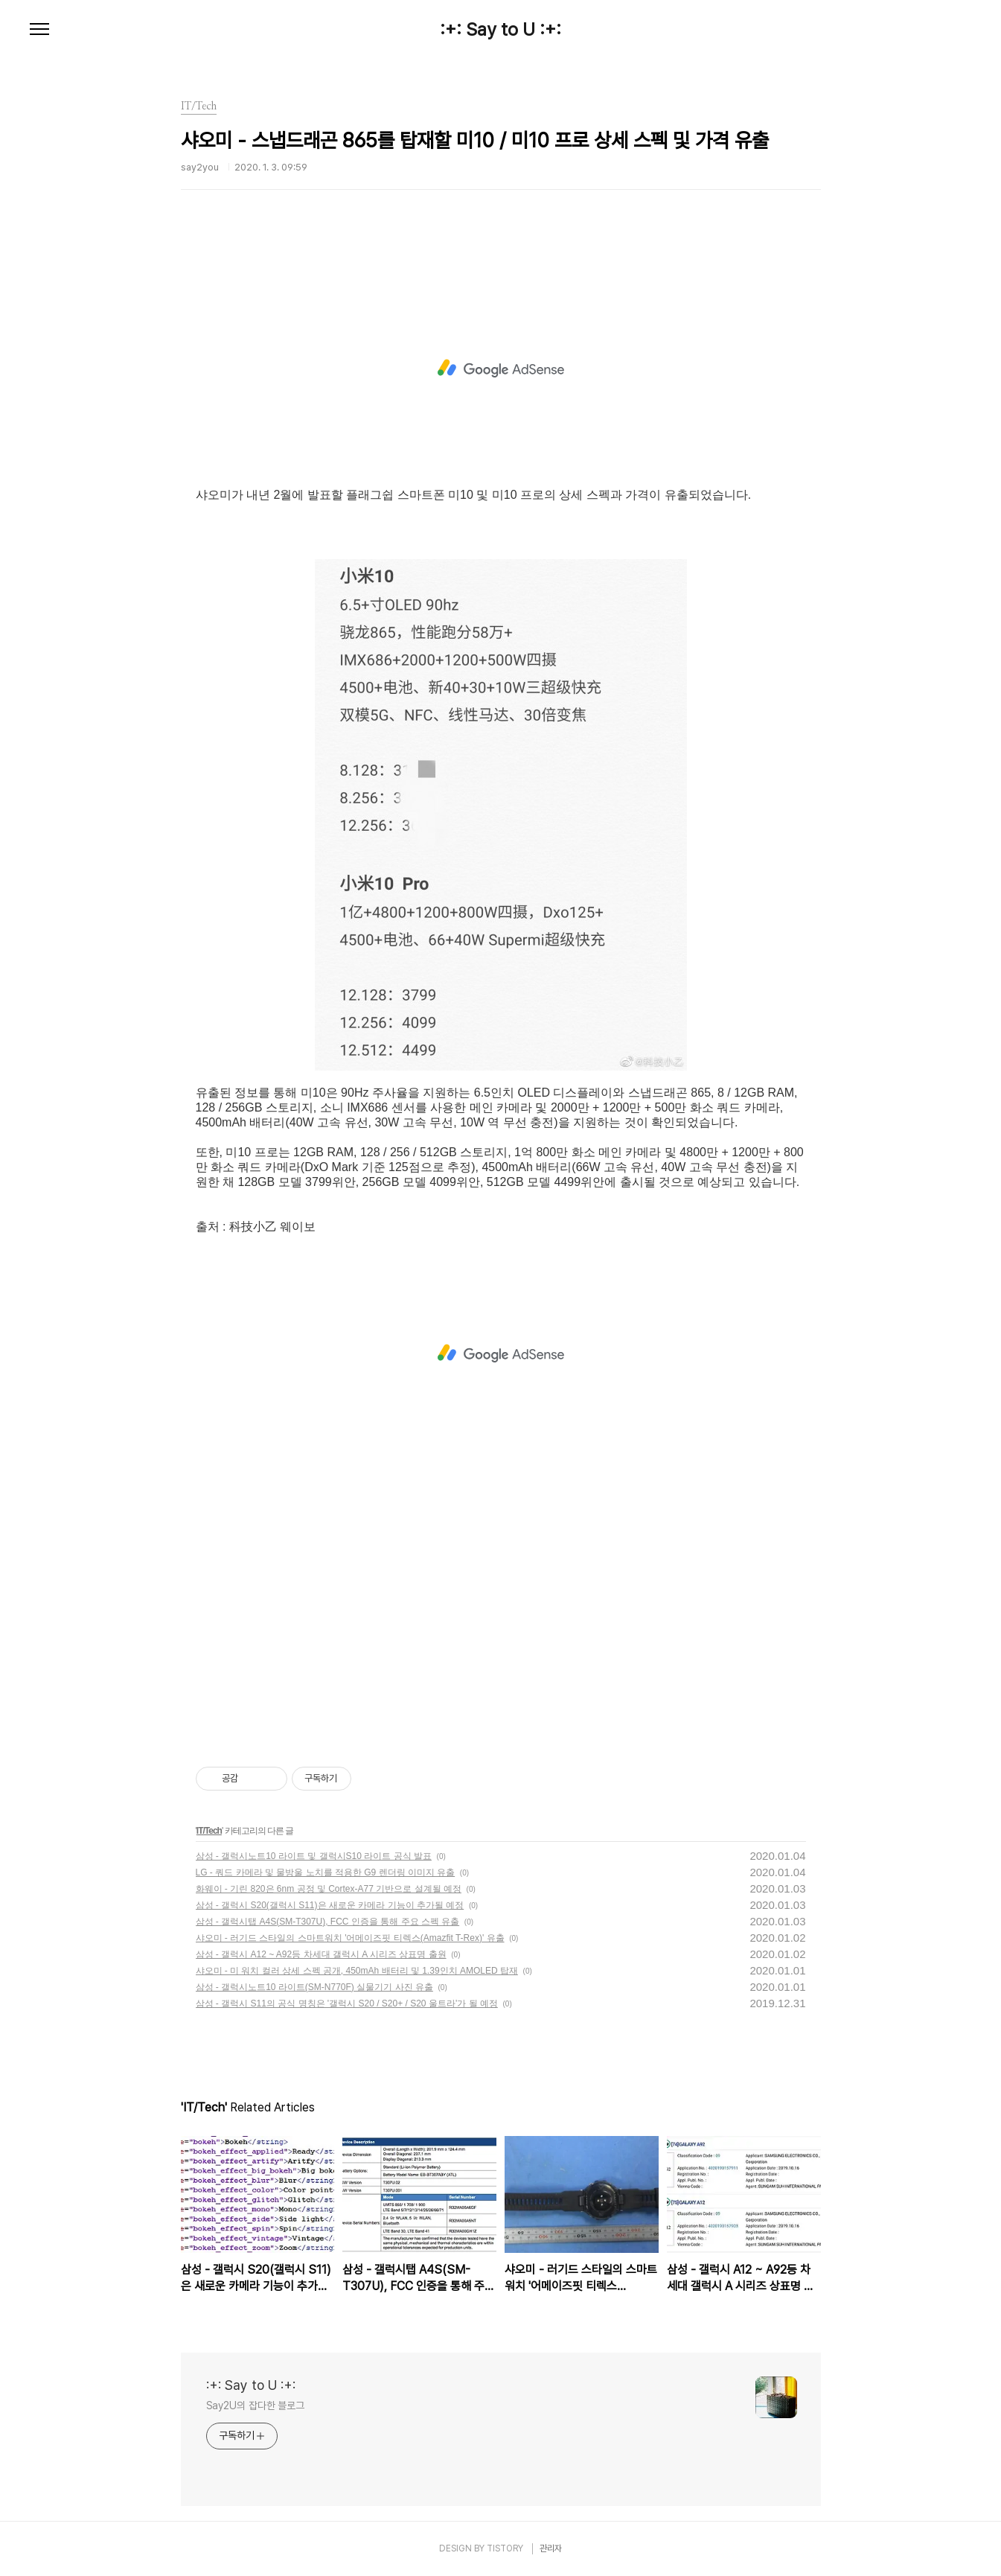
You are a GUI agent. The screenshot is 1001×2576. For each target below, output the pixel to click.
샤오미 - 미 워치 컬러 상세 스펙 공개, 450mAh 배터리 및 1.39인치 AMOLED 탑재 (357, 1971)
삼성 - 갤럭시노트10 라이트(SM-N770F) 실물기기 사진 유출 (314, 1987)
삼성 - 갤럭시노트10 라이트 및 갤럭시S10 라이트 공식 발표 (314, 1856)
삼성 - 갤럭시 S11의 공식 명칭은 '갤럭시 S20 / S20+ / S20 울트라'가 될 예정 (347, 2003)
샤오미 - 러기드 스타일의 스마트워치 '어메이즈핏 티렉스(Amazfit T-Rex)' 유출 (350, 1938)
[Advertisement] (501, 368)
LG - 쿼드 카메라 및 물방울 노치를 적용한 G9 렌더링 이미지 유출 (325, 1872)
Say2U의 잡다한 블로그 (255, 2405)
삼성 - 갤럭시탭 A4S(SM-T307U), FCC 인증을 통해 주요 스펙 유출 (328, 1921)
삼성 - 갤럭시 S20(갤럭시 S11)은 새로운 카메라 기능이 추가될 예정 (330, 1905)
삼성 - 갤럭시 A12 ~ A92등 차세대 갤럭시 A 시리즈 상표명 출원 (321, 1954)
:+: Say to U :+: (500, 30)
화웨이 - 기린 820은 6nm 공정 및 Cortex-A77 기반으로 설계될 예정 (328, 1889)
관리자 (551, 2548)
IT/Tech (209, 1831)
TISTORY (505, 2548)
